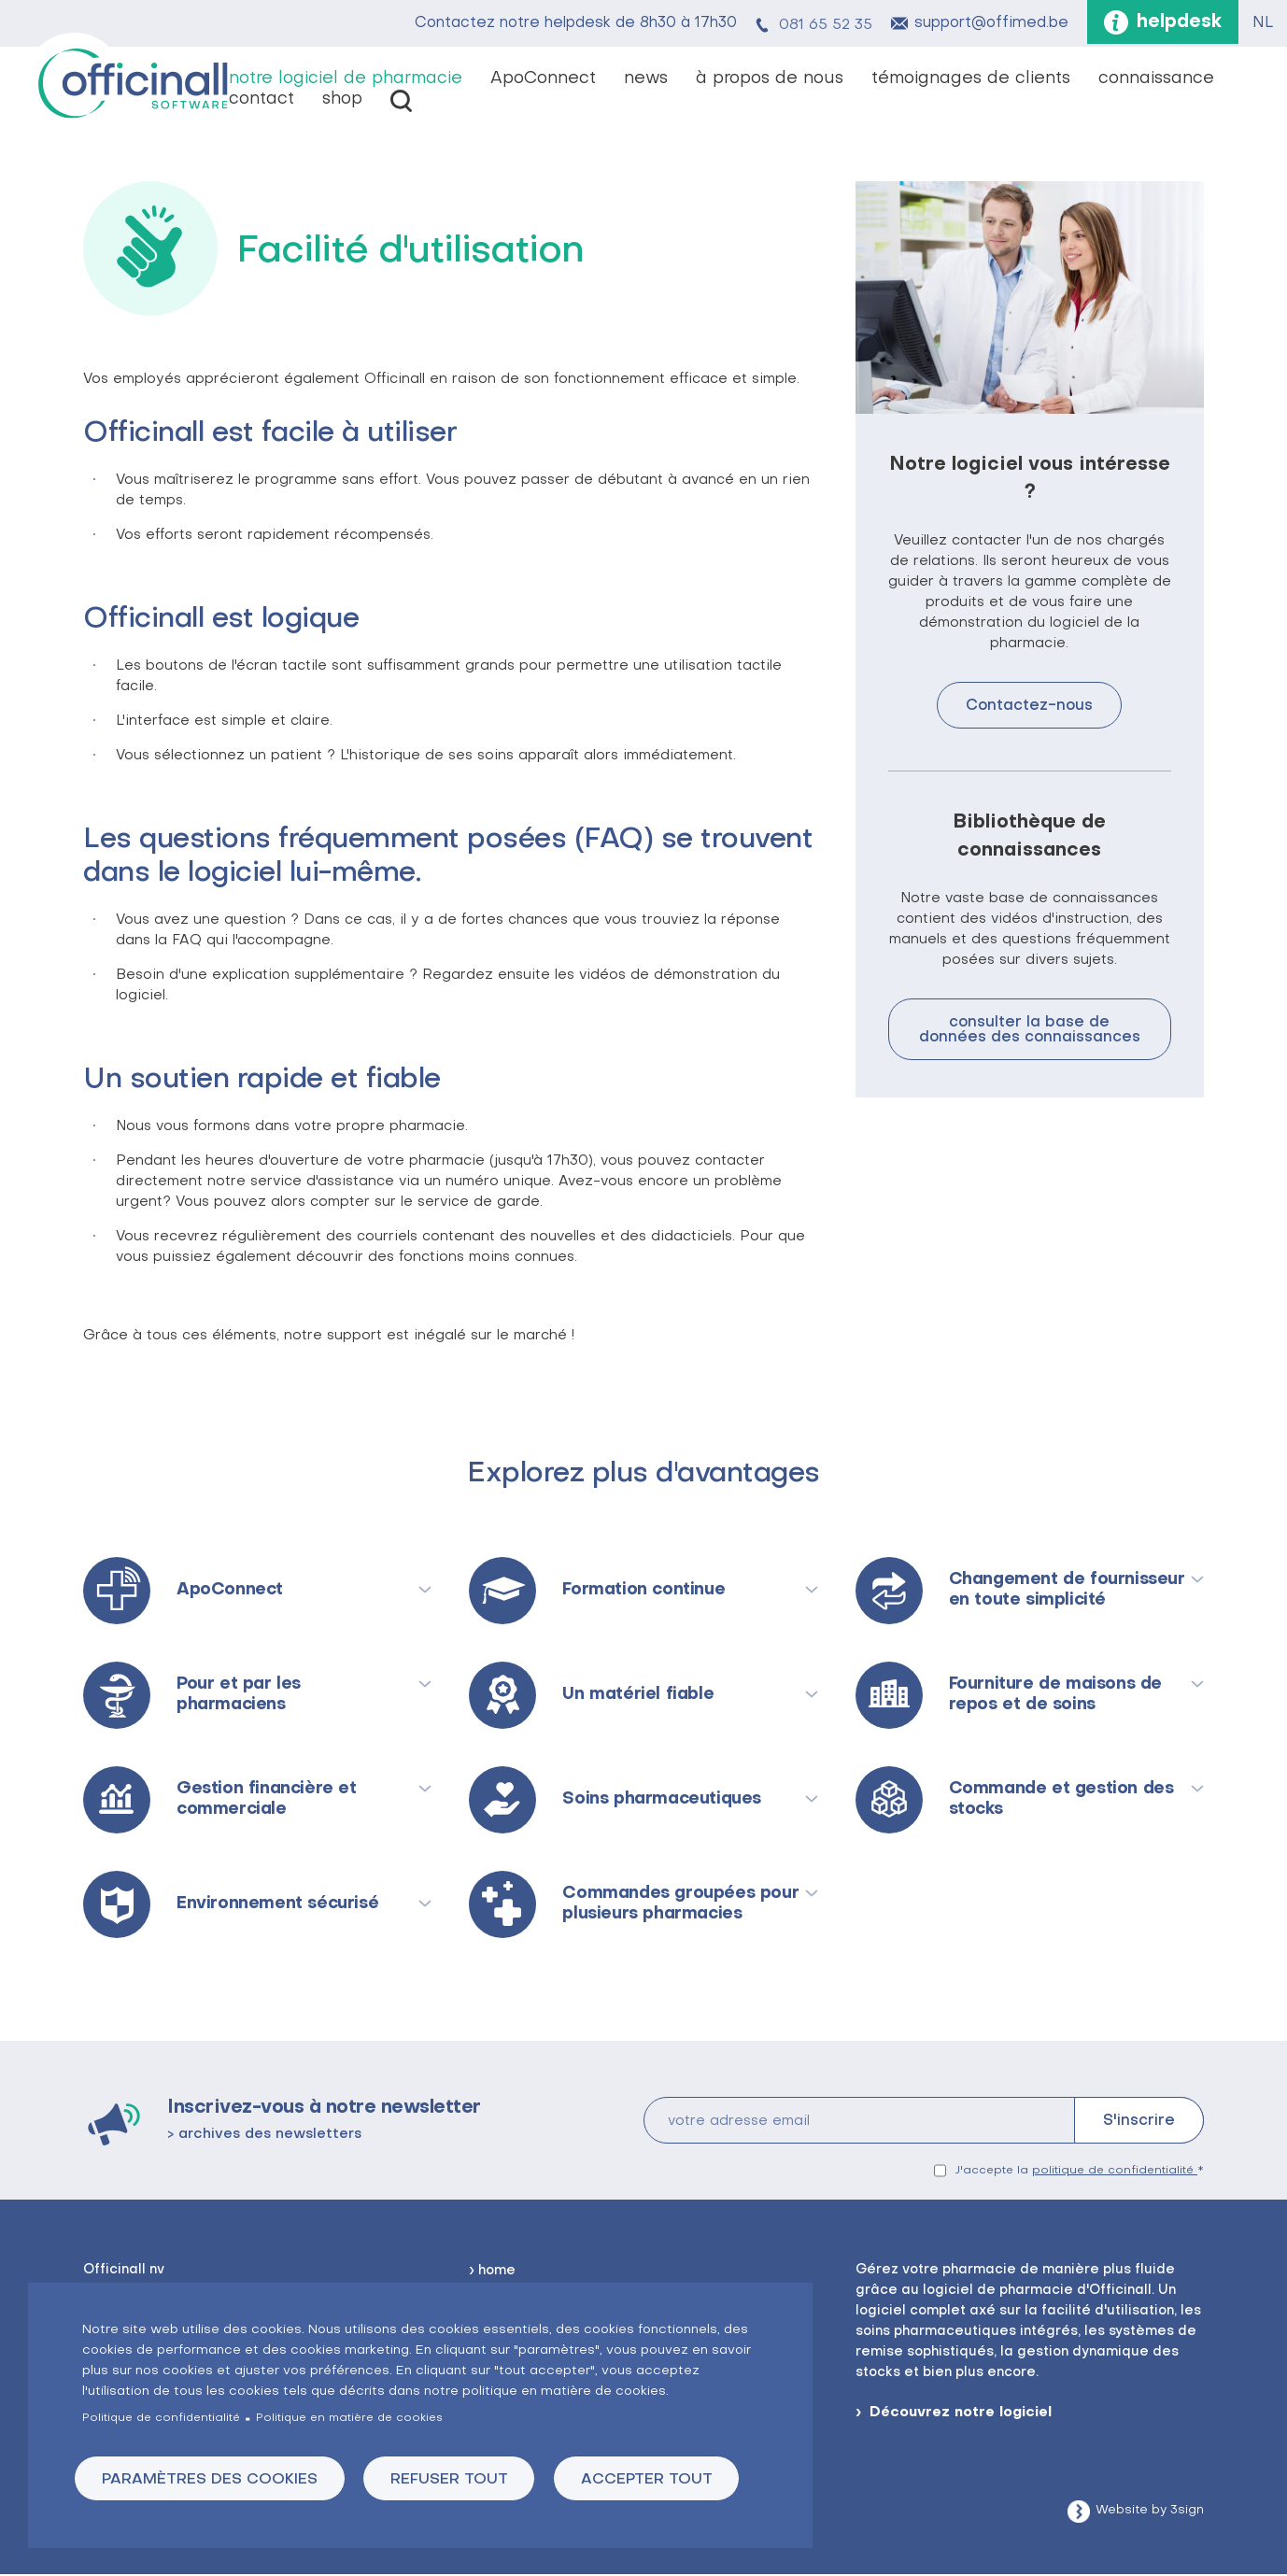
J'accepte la (1076, 2171)
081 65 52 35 (821, 24)
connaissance (1156, 80)
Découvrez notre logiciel (961, 2413)
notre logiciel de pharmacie (345, 80)
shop (342, 100)
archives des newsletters (269, 2135)
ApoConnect (543, 80)
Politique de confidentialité (161, 2417)
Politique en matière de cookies (349, 2417)
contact (261, 100)
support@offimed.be (987, 24)
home (497, 2272)
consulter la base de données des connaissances (1029, 1031)
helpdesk (1177, 23)
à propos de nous (769, 80)
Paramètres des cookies (212, 2478)
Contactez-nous (1029, 707)
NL (1262, 24)
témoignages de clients (970, 80)
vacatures (401, 102)
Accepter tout (660, 2478)
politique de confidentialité (1114, 2171)
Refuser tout (457, 2478)
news (646, 80)
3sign (1187, 2511)
